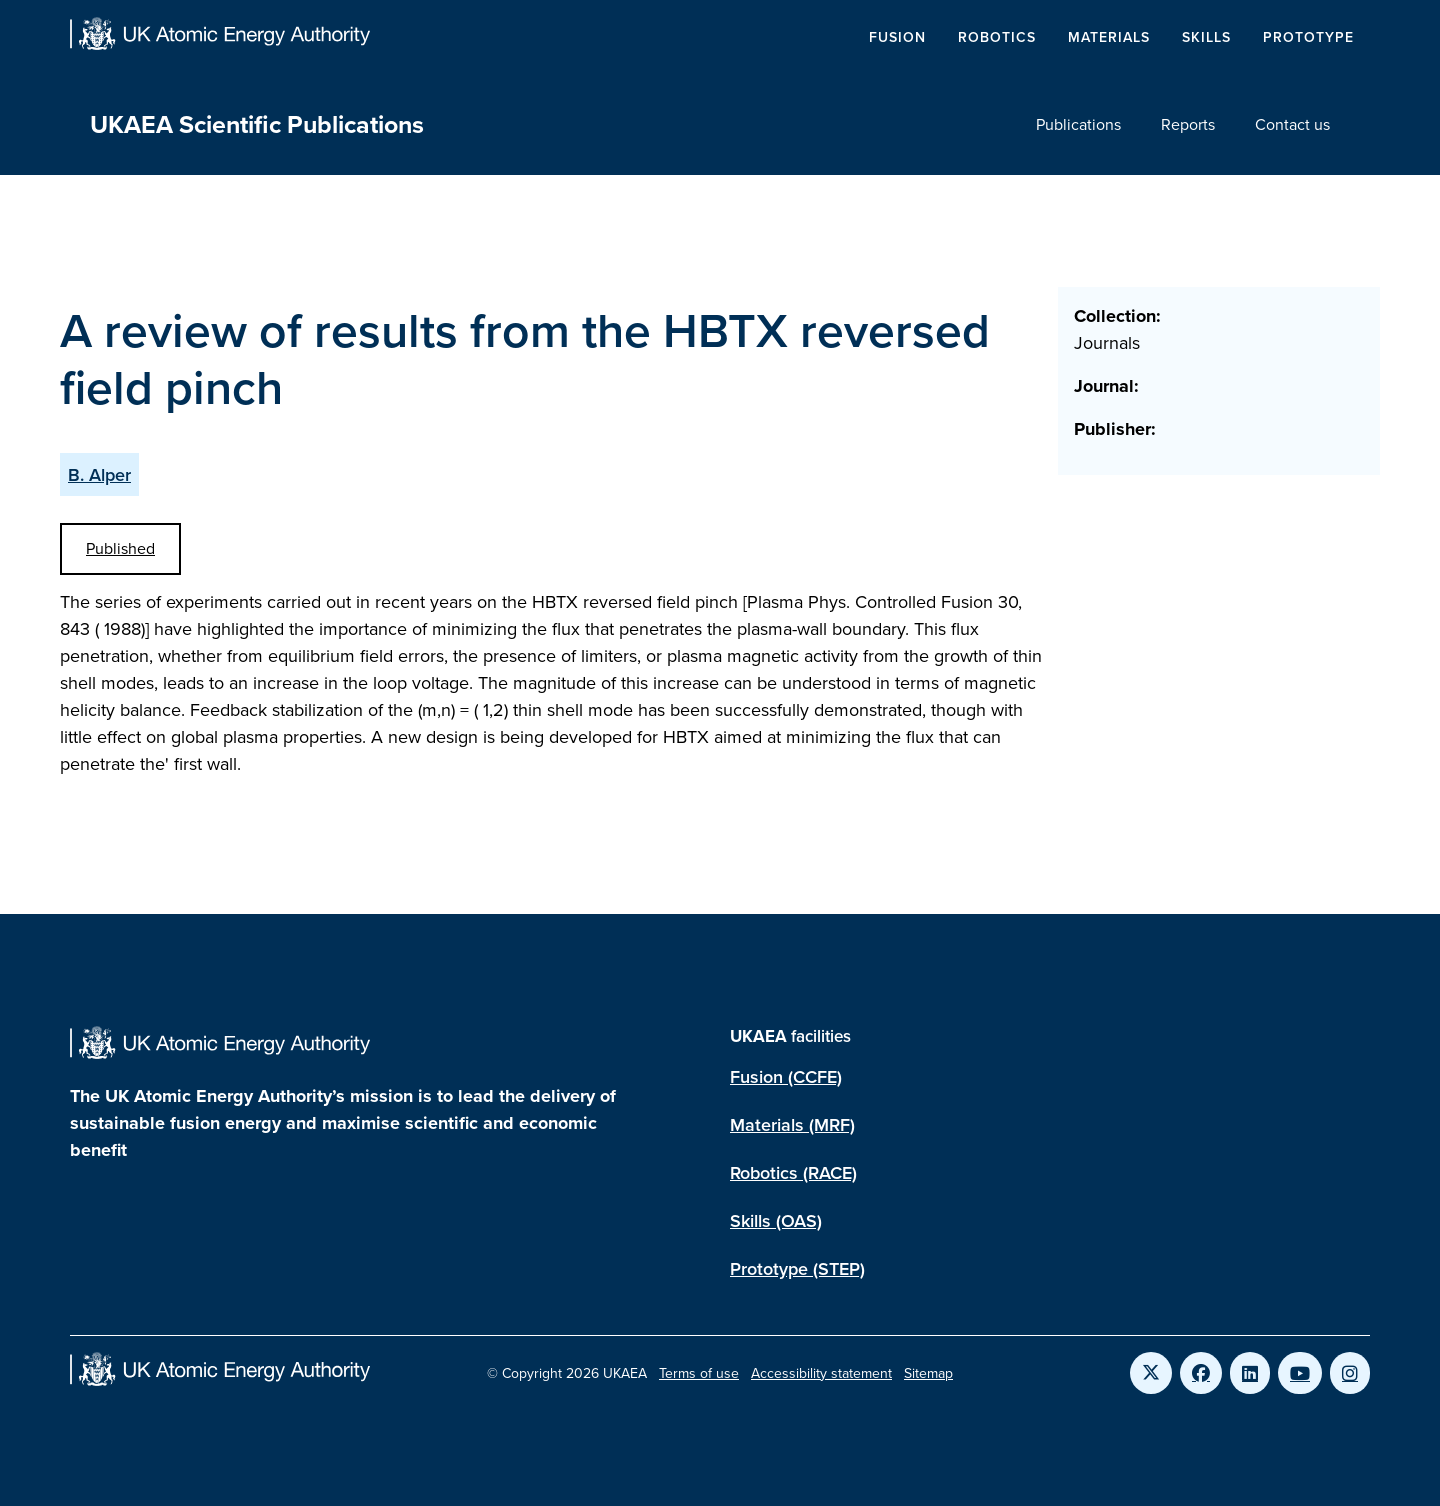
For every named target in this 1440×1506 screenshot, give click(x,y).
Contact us (1292, 124)
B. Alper (99, 474)
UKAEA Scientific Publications (257, 124)
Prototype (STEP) (797, 1268)
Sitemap (928, 1373)
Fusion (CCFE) (786, 1076)
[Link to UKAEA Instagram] (1350, 1373)
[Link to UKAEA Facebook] (1201, 1373)
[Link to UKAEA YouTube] (1300, 1373)
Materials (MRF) (792, 1124)
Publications (1078, 124)
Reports (1188, 124)
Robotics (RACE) (793, 1172)
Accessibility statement (821, 1373)
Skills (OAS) (776, 1220)
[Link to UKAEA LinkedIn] (1250, 1373)
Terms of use (699, 1373)
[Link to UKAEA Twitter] (1151, 1373)
